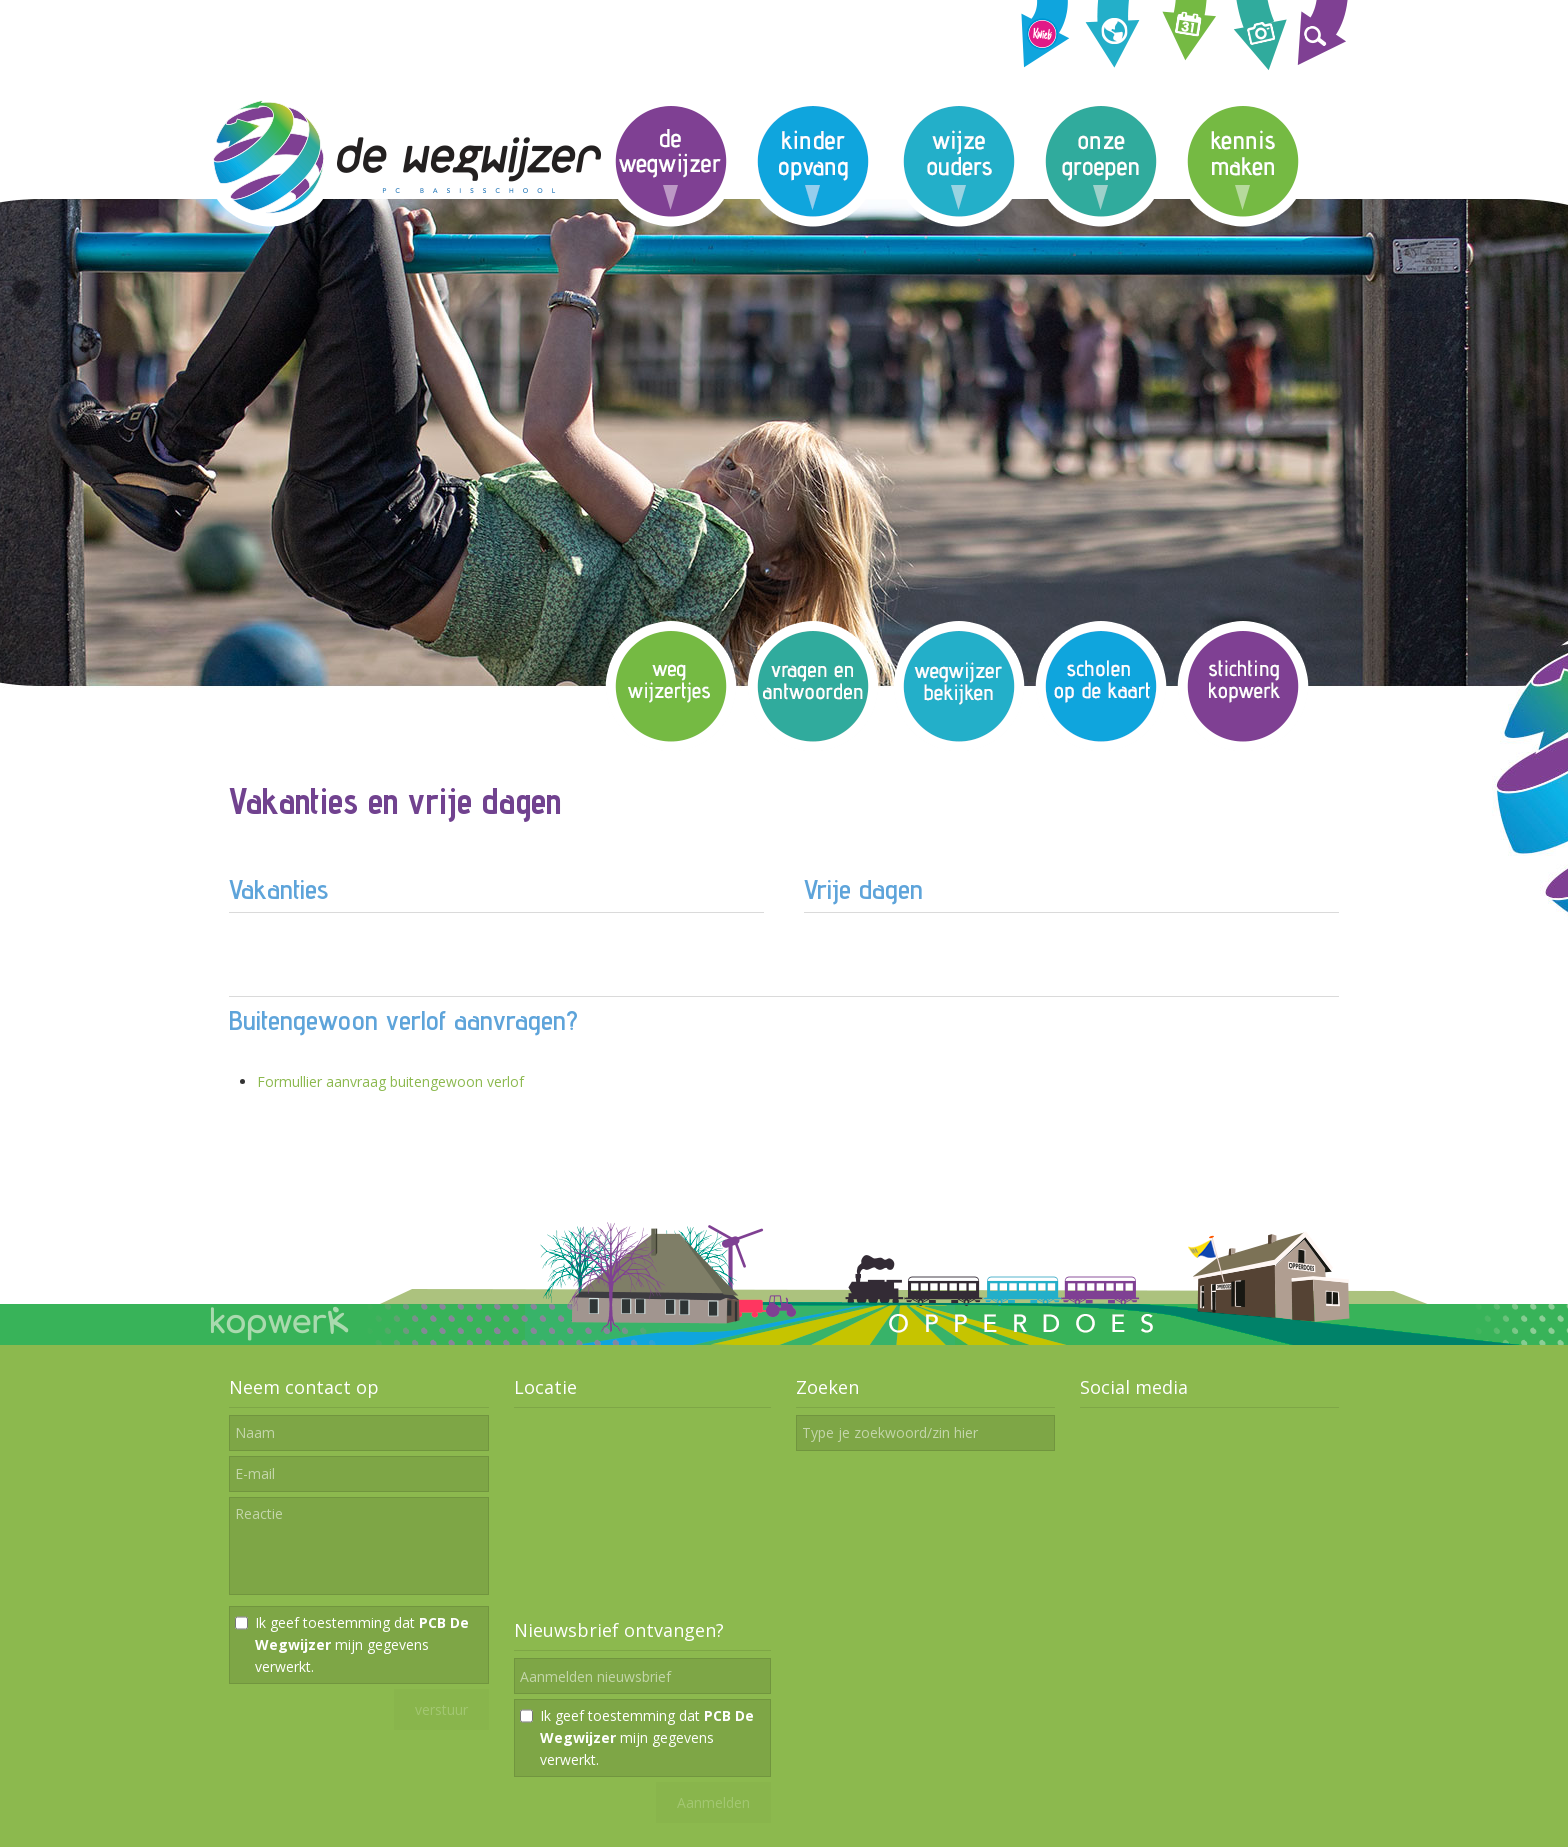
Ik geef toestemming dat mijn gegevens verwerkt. (362, 1644)
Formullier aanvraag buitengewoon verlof (390, 1081)
